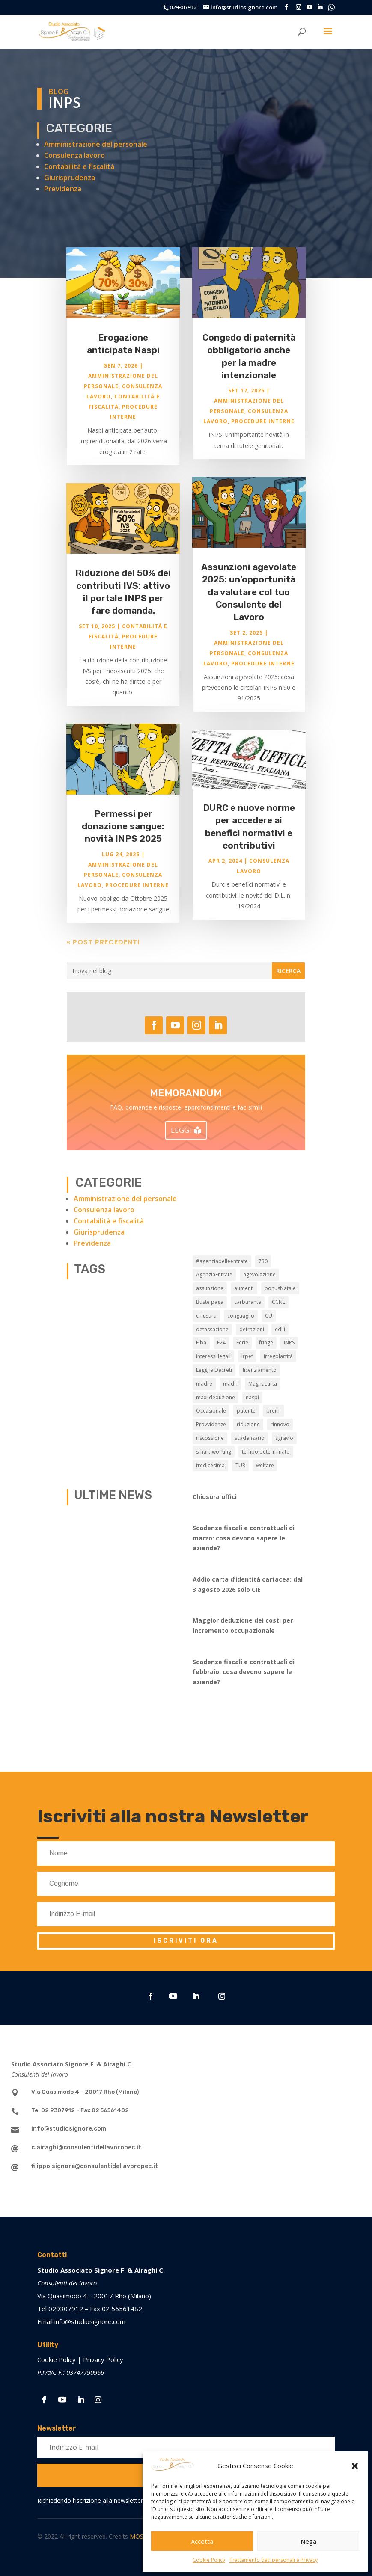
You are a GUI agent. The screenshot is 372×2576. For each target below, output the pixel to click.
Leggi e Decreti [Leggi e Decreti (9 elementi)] (214, 1370)
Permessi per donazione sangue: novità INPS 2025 (123, 834)
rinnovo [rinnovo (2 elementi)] (280, 1424)
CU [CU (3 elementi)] (268, 1315)
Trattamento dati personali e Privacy (273, 2560)
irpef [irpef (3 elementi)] (247, 1356)
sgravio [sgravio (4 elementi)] (284, 1438)
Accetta (202, 2541)
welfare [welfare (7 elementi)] (265, 1465)
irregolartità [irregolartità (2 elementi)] (278, 1356)
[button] (355, 2466)
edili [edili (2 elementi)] (280, 1329)
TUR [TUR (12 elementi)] (240, 1465)
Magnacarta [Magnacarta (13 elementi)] (262, 1383)
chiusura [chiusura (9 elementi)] (206, 1315)
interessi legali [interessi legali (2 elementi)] (213, 1356)
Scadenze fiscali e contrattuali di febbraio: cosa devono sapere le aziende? (244, 1672)
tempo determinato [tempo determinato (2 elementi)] (266, 1451)
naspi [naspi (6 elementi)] (252, 1397)
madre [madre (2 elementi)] (204, 1383)
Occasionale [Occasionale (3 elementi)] (211, 1410)
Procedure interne (137, 892)
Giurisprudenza (69, 177)
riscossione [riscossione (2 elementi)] (210, 1438)
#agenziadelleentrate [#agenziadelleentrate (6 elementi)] (222, 1261)
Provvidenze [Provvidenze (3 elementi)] (211, 1424)
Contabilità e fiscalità (79, 166)
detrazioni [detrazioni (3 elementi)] (251, 1329)
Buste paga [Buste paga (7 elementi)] (209, 1302)
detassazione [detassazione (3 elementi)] (212, 1329)
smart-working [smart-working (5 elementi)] (213, 1451)
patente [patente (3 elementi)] (246, 1410)
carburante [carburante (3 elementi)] (247, 1302)
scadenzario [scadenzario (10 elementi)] (250, 1438)
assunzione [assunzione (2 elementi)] (209, 1288)
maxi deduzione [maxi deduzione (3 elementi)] (215, 1397)
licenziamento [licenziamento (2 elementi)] (260, 1370)
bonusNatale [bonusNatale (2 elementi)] (280, 1288)
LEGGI (181, 1130)
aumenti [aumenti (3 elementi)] (244, 1288)
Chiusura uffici (215, 1497)
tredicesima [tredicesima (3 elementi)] (210, 1465)
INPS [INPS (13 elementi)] (289, 1342)
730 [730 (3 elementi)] (263, 1261)
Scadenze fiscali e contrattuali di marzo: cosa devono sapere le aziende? (244, 1538)
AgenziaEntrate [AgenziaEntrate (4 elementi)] (214, 1274)
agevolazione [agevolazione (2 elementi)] (259, 1274)
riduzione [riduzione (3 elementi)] (248, 1424)
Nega (308, 2541)
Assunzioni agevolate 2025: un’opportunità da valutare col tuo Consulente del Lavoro (248, 599)
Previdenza (62, 188)
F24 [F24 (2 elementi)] (221, 1342)
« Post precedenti (103, 950)
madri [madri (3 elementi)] (230, 1383)
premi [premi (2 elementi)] (273, 1410)
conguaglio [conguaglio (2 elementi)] (240, 1315)
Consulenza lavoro (74, 155)
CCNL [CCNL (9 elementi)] (278, 1302)
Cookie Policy (209, 2560)
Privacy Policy (103, 2359)
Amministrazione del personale (95, 144)
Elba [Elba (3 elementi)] (201, 1342)
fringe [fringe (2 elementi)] (266, 1342)
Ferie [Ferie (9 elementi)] (242, 1342)
